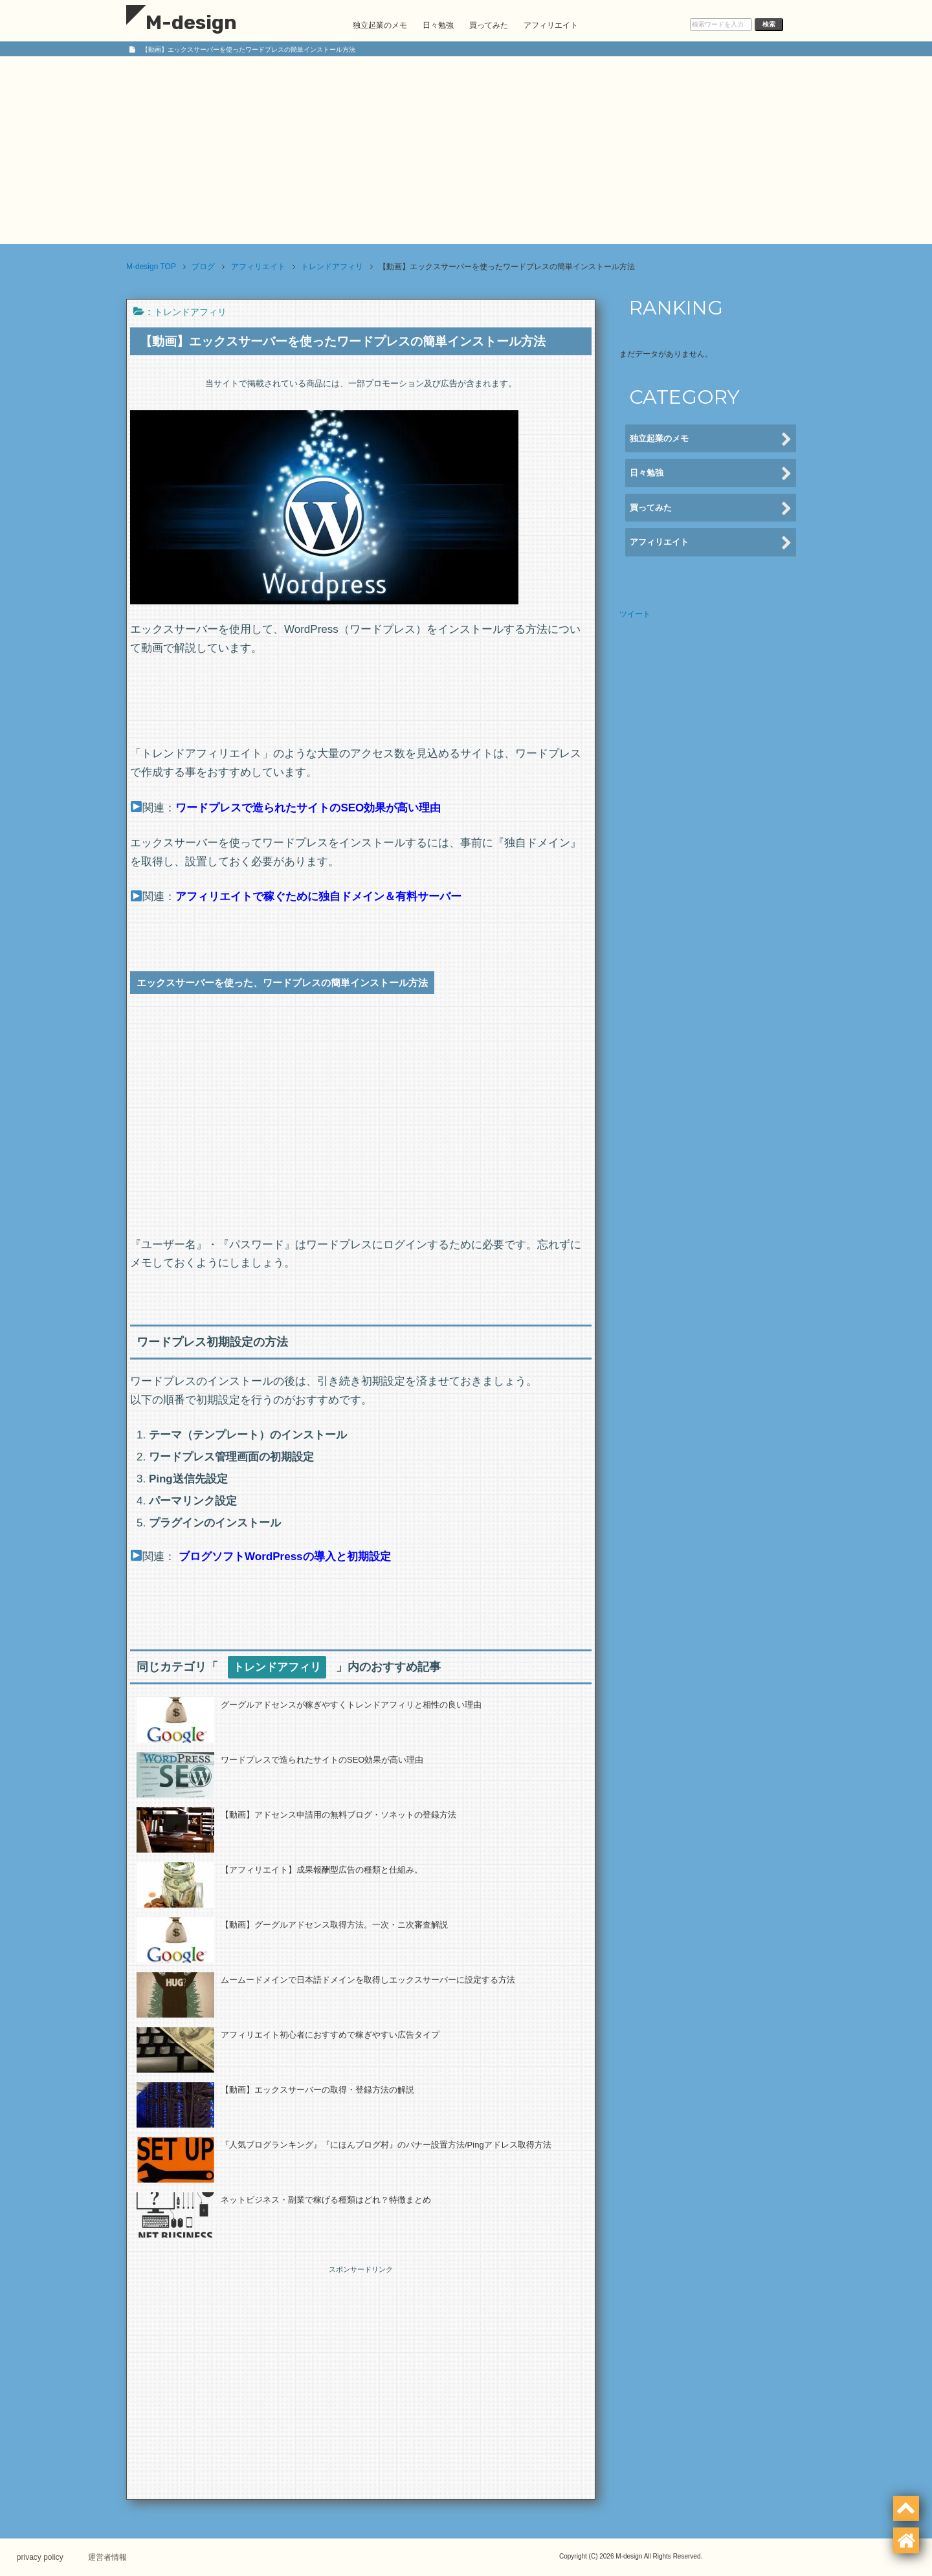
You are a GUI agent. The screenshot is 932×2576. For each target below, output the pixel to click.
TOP (151, 266)
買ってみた (488, 25)
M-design (181, 22)
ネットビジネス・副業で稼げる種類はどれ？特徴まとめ (326, 2200)
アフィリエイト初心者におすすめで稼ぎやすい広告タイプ (330, 2035)
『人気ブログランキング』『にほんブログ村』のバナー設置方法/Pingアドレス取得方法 (386, 2145)
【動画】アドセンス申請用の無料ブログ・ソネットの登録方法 (338, 1815)
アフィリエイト (551, 25)
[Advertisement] (466, 153)
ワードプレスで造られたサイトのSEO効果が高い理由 (322, 1760)
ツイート (634, 614)
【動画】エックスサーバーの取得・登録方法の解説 (317, 2090)
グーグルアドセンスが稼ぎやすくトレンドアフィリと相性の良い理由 (351, 1705)
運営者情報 (113, 2557)
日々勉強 (438, 25)
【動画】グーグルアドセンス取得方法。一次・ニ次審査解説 (334, 1925)
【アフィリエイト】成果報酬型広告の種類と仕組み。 (322, 1870)
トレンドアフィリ (190, 312)
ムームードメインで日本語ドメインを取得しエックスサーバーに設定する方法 (368, 1980)
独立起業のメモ (380, 25)
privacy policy (42, 2557)
